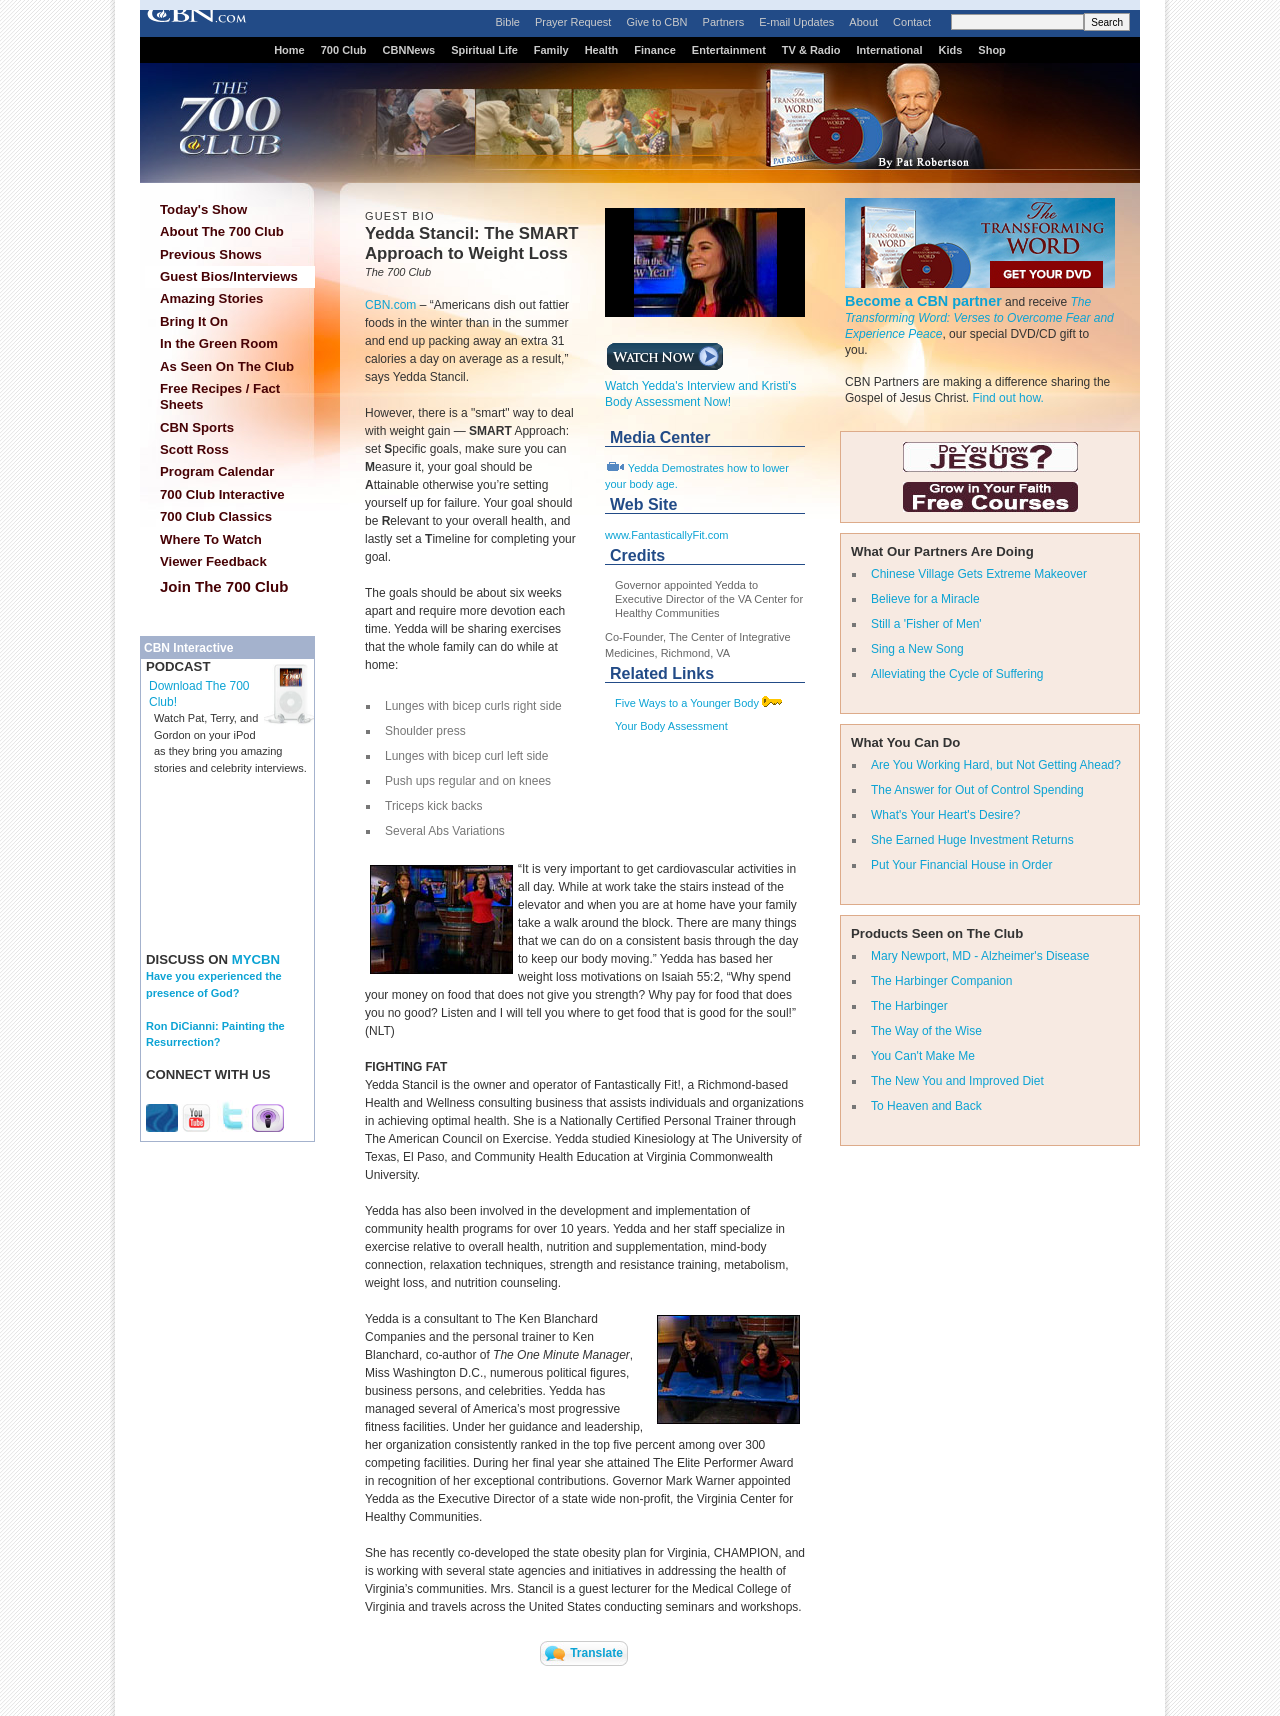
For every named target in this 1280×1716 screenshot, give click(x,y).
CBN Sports (197, 427)
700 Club (344, 50)
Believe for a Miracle (925, 599)
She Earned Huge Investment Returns (972, 840)
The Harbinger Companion (941, 981)
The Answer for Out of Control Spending (977, 790)
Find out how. (1007, 398)
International (889, 50)
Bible (508, 22)
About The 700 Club (222, 231)
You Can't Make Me (923, 1056)
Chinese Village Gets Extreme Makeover (979, 574)
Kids (951, 50)
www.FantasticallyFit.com (666, 535)
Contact (912, 22)
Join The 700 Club (224, 586)
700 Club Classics (216, 516)
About (863, 22)
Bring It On (194, 321)
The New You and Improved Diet (957, 1081)
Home (289, 50)
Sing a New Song (917, 649)
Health (602, 50)
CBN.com (390, 305)
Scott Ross (194, 449)
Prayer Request (573, 22)
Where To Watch (211, 539)
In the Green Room (219, 343)
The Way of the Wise (926, 1031)
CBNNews (409, 50)
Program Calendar (217, 471)
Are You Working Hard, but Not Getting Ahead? (996, 765)
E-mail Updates (796, 22)
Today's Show (203, 209)
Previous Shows (211, 254)
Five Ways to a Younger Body (687, 703)
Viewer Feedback (213, 561)
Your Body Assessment (671, 726)
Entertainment (729, 50)
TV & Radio (811, 50)
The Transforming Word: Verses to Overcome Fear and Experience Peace (979, 318)
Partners (724, 22)
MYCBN (256, 959)
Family (551, 50)
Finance (655, 50)
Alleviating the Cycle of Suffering (957, 674)
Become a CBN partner (923, 301)
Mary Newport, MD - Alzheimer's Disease (980, 956)
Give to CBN (656, 22)
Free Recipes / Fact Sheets (220, 396)
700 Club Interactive (222, 494)
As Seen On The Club (227, 366)
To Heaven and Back (926, 1106)
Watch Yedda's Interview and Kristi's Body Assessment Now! (701, 388)
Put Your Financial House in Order (961, 865)
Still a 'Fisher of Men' (926, 624)
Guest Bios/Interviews (229, 276)
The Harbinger (909, 1006)
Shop (992, 50)
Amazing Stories (211, 298)
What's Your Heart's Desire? (945, 815)
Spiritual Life (484, 50)
